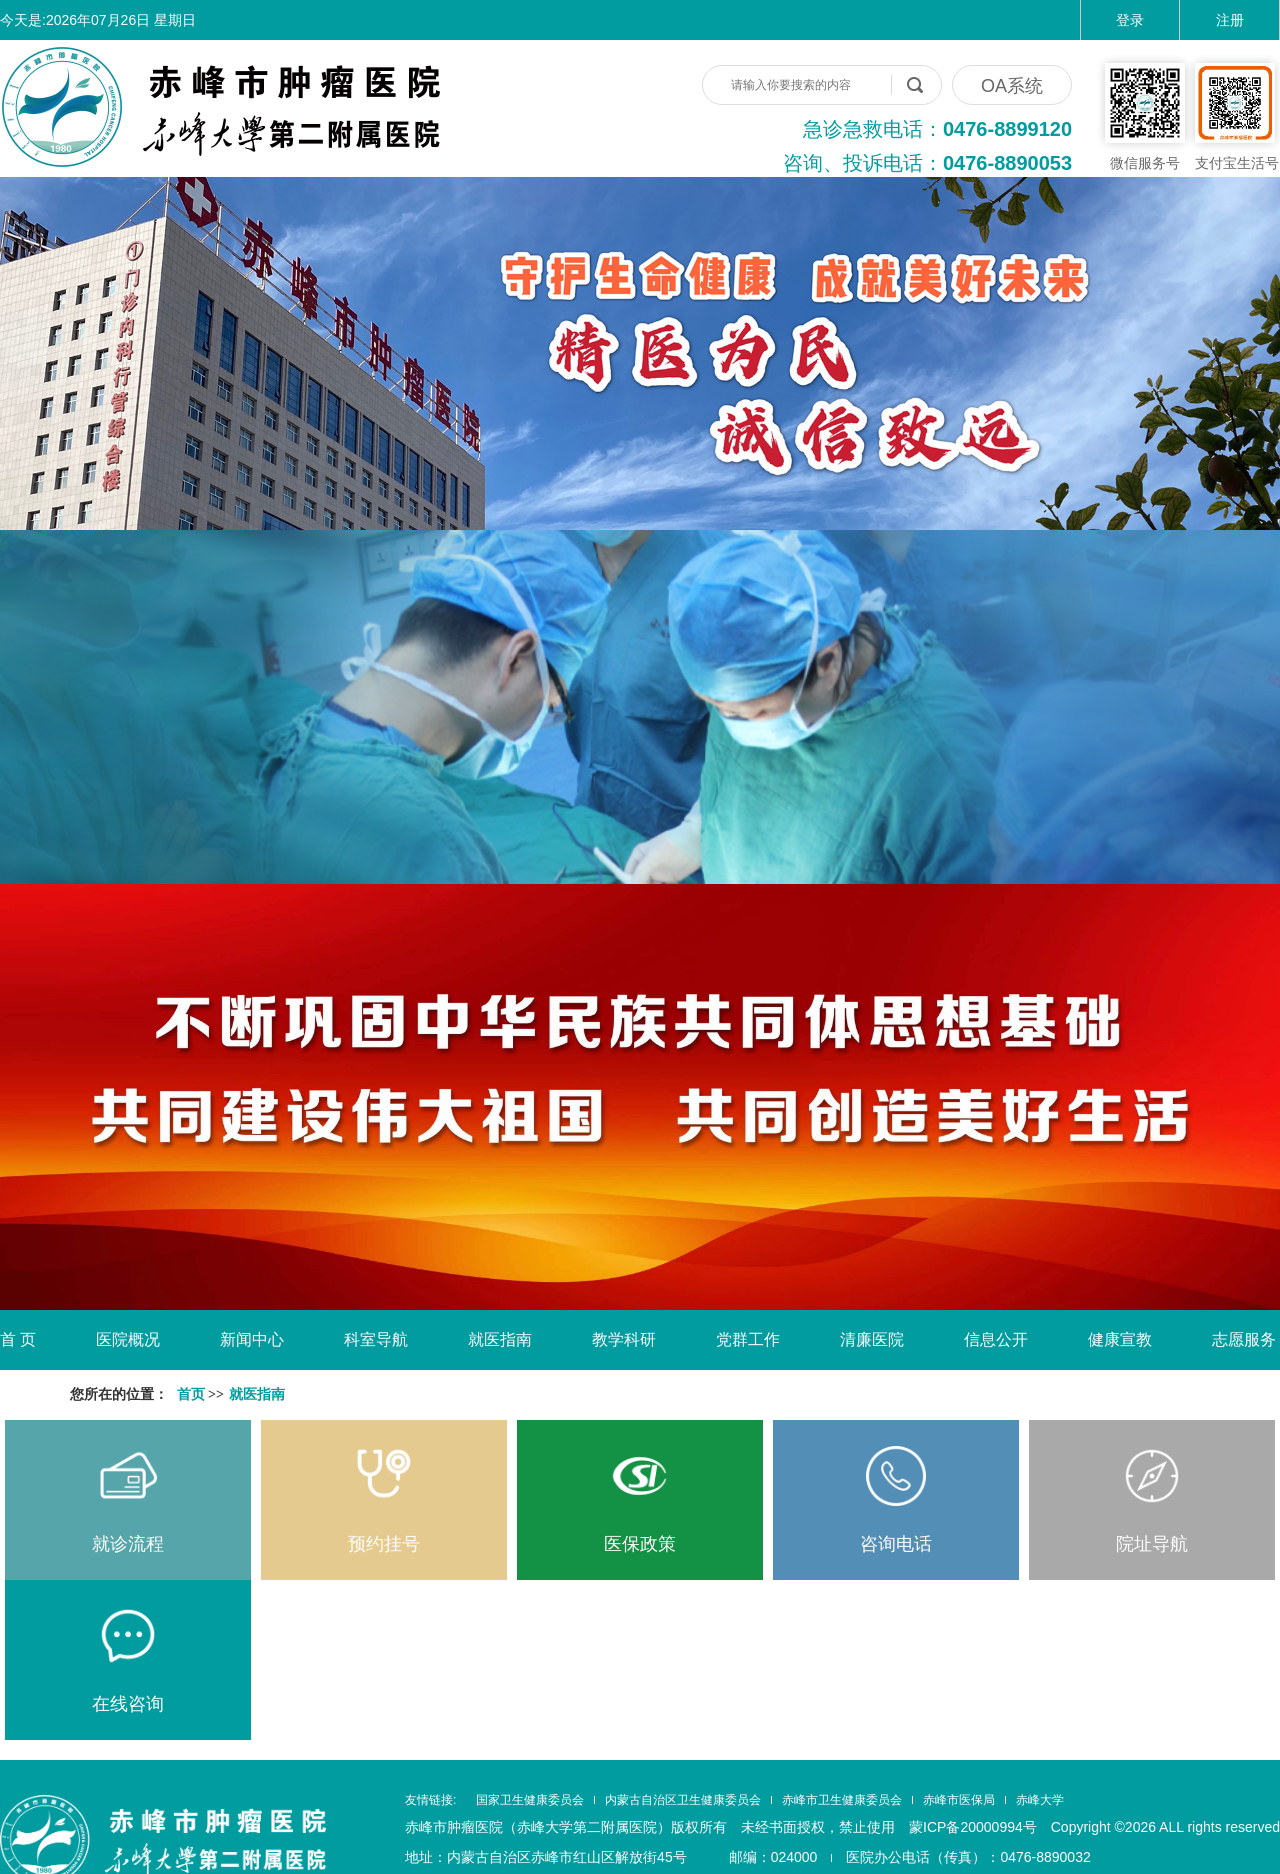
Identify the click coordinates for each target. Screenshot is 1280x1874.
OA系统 (1012, 86)
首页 (191, 1394)
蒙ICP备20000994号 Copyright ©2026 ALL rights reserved (1094, 1827)
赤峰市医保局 (959, 1800)
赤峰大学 (1040, 1800)
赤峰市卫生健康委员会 (842, 1800)
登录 (1130, 20)
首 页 (18, 1339)
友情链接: (430, 1800)
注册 (1230, 20)
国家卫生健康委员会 (530, 1800)
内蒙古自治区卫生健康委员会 (683, 1800)
